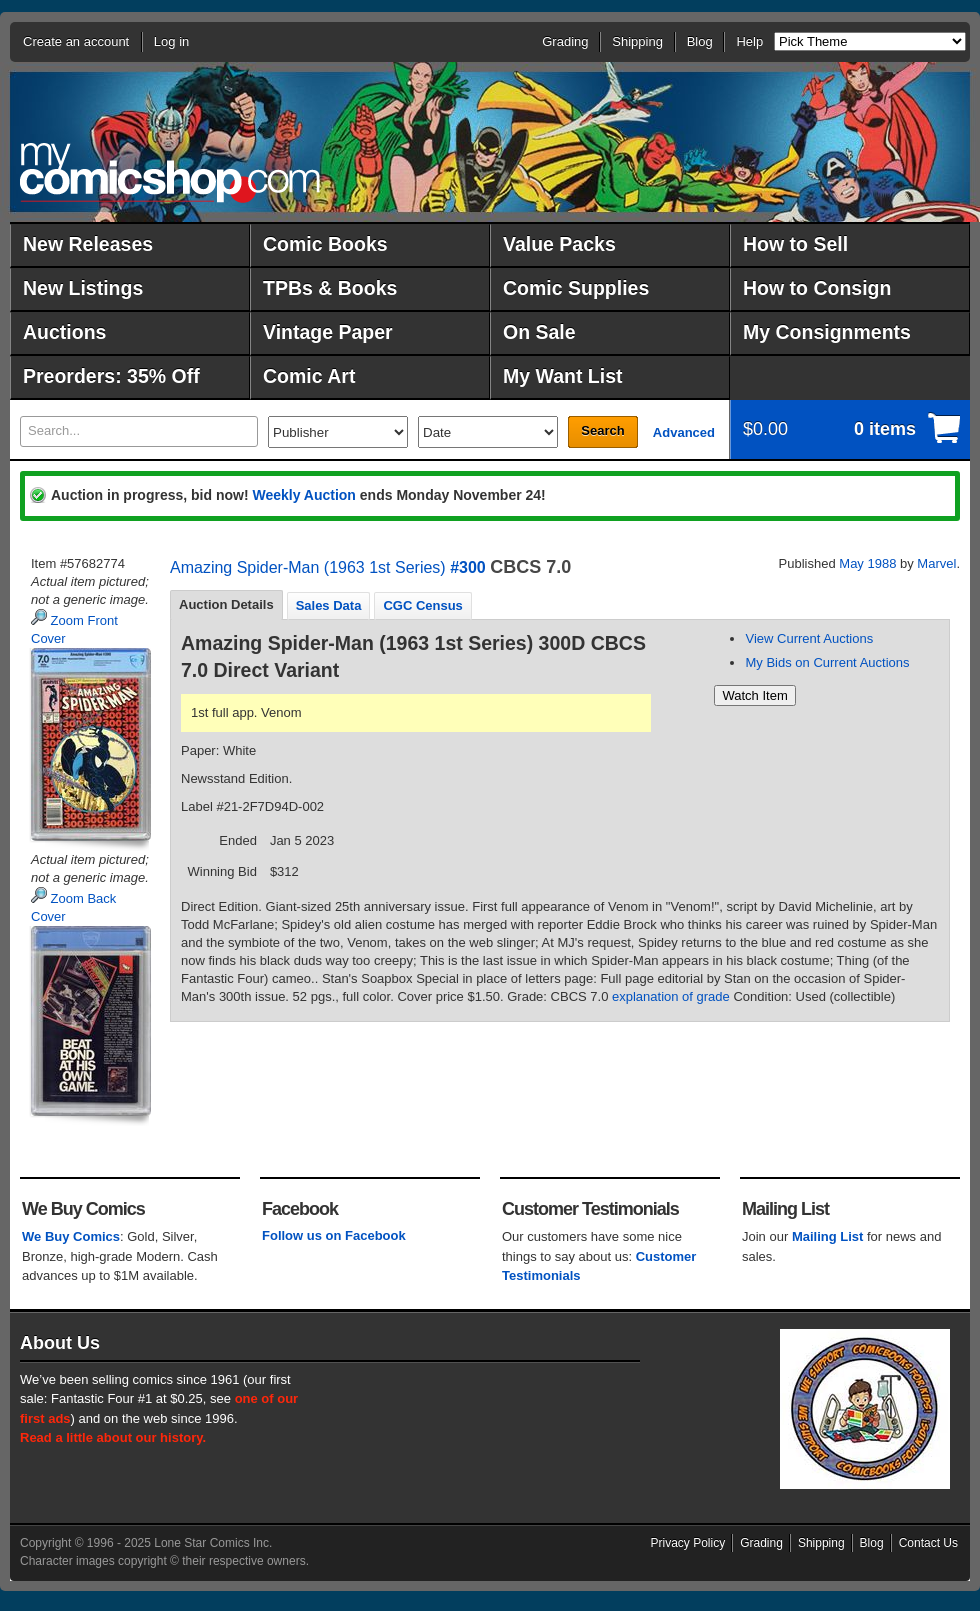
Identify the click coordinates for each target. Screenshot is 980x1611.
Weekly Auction (303, 495)
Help (749, 41)
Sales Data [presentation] (329, 605)
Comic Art (309, 376)
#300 (468, 567)
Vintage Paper (328, 332)
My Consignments (827, 332)
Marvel (936, 563)
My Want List (563, 376)
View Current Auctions (809, 638)
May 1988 (867, 563)
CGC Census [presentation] (422, 605)
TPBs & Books (330, 288)
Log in (171, 41)
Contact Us (928, 1543)
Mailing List (828, 1236)
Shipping (637, 41)
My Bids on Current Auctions (827, 662)
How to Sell (795, 244)
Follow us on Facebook (334, 1235)
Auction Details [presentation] (226, 604)
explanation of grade (671, 996)
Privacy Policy (688, 1543)
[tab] (226, 605)
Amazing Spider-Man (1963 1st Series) (308, 567)
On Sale (539, 332)
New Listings (83, 288)
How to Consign (817, 288)
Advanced (684, 432)
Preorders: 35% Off (111, 376)
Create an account (76, 41)
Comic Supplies (576, 288)
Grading (565, 41)
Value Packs (559, 244)
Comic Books (325, 244)
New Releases (88, 244)
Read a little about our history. (113, 1437)
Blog (700, 41)
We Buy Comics (71, 1236)
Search (602, 430)
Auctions (64, 332)
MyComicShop (170, 172)
